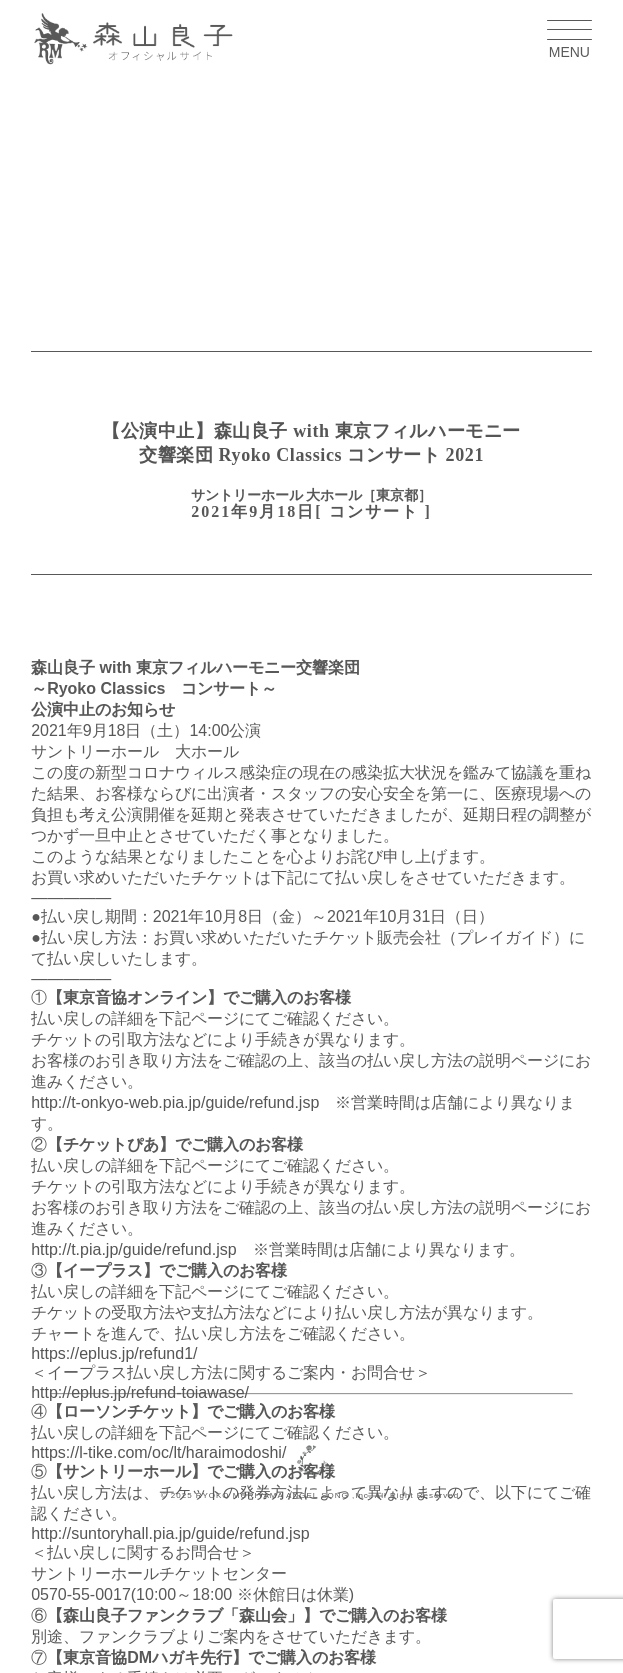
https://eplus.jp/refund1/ (114, 1353)
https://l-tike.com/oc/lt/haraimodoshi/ (158, 1452)
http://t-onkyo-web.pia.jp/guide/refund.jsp (175, 1102)
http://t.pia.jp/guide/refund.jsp (133, 1249)
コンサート (374, 511)
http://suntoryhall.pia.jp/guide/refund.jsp (170, 1533)
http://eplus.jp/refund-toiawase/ (140, 1392)
